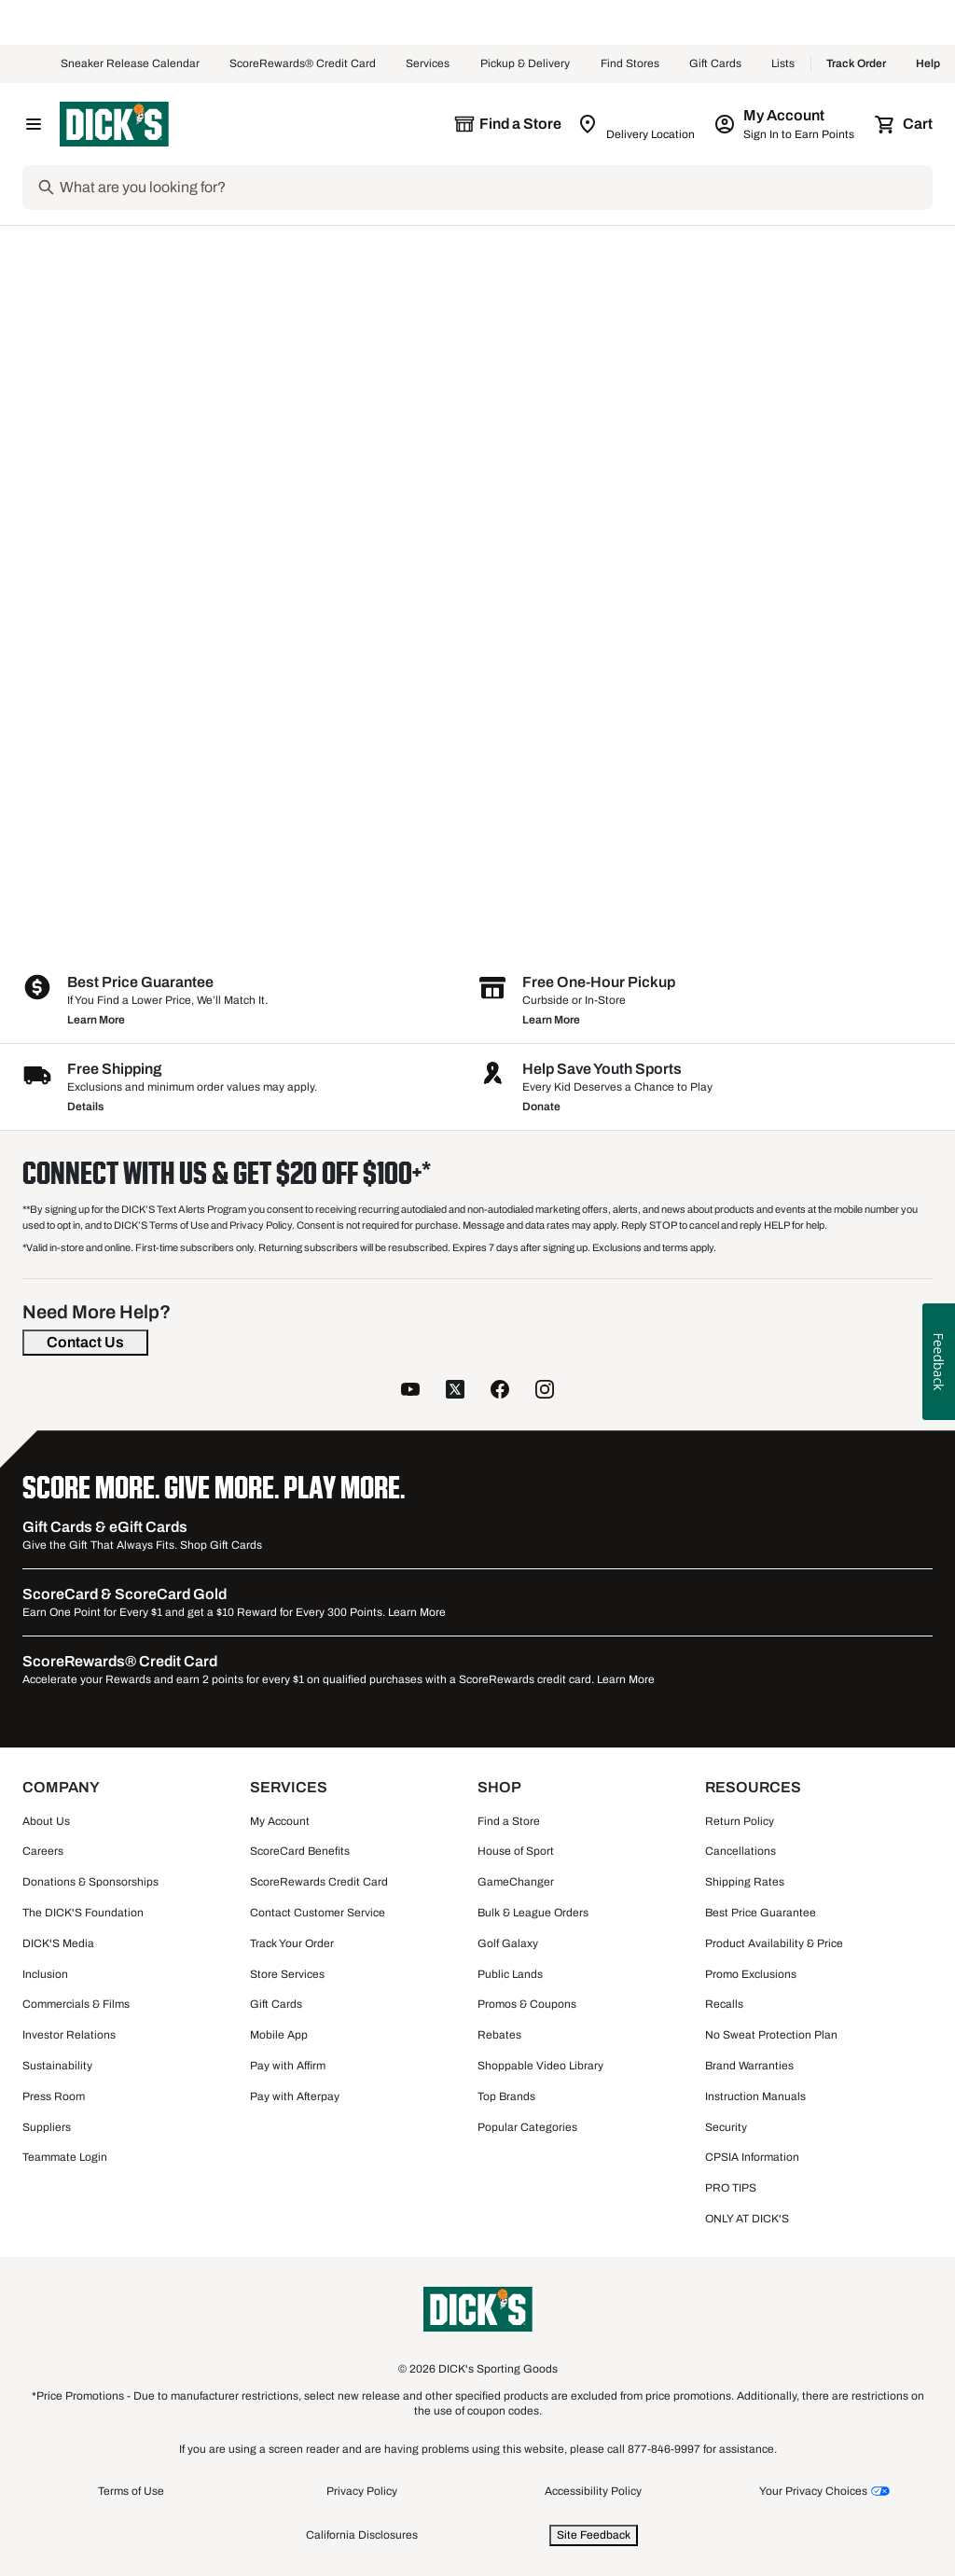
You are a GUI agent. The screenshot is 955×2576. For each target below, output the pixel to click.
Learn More (96, 1019)
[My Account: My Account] (785, 124)
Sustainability (57, 2065)
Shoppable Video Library (540, 2065)
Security (726, 2127)
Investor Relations (69, 2034)
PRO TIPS (730, 2187)
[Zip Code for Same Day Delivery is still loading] (637, 124)
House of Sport (516, 1851)
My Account (280, 1821)
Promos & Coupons (527, 2004)
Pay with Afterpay (294, 2096)
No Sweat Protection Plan (771, 2034)
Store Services (287, 1974)
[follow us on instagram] (544, 1389)
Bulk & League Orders (533, 1912)
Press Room (53, 2096)
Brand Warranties (749, 2065)
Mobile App (279, 2034)
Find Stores (630, 64)
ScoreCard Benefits (300, 1851)
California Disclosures (362, 2534)
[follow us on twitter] (455, 1389)
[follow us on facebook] (500, 1389)
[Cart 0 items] (904, 124)
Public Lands (510, 1974)
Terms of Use (131, 2491)
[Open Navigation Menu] (33, 124)
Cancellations (740, 1851)
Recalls (724, 2004)
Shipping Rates (744, 1881)
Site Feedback (593, 2534)
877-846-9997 (665, 2449)
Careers (42, 1851)
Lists (783, 64)
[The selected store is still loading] (507, 124)
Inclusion (45, 1974)
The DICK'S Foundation (83, 1912)
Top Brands (506, 2096)
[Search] (494, 187)
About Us (46, 1821)
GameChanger (516, 1881)
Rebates (499, 2034)
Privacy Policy (361, 2491)
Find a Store (509, 1821)
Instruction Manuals (755, 2096)
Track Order (856, 64)
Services (428, 64)
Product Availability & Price (774, 1943)
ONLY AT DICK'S (747, 2218)
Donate (541, 1106)
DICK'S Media (58, 1943)
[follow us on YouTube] (410, 1389)
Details (85, 1106)
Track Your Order (292, 1943)
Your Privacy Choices (813, 2491)
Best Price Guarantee (760, 1912)
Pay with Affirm (287, 2065)
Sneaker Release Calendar (130, 64)
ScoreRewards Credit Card (319, 1881)
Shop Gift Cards (221, 1545)
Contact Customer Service (317, 1912)
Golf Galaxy (508, 1943)
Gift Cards (715, 64)
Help (928, 64)
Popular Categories (527, 2127)
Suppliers (46, 2127)
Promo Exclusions (750, 1974)
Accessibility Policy (593, 2491)
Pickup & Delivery (525, 64)
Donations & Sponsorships (90, 1881)
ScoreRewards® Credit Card (302, 64)
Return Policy (739, 1821)
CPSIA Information (752, 2157)
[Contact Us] (85, 1343)
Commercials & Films (76, 2004)
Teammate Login (64, 2157)
